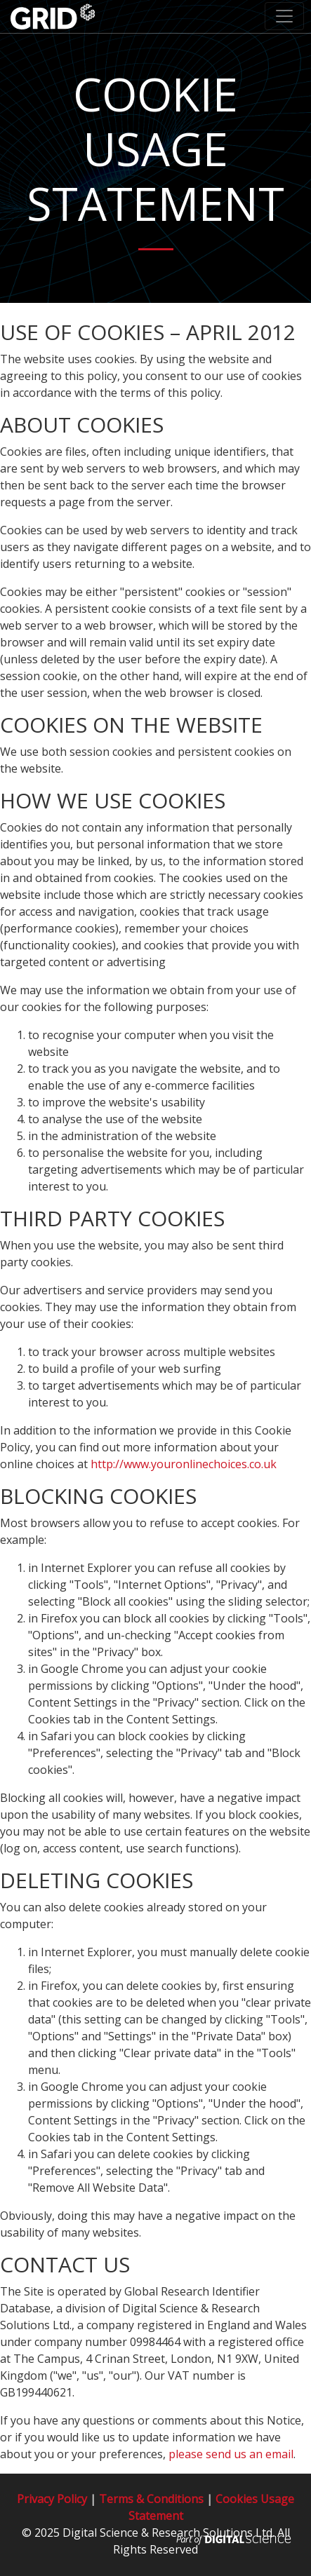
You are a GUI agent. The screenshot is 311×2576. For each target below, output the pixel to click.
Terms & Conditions (151, 2499)
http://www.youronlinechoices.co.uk (184, 1464)
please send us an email (230, 2454)
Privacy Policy (52, 2499)
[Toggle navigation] (284, 16)
